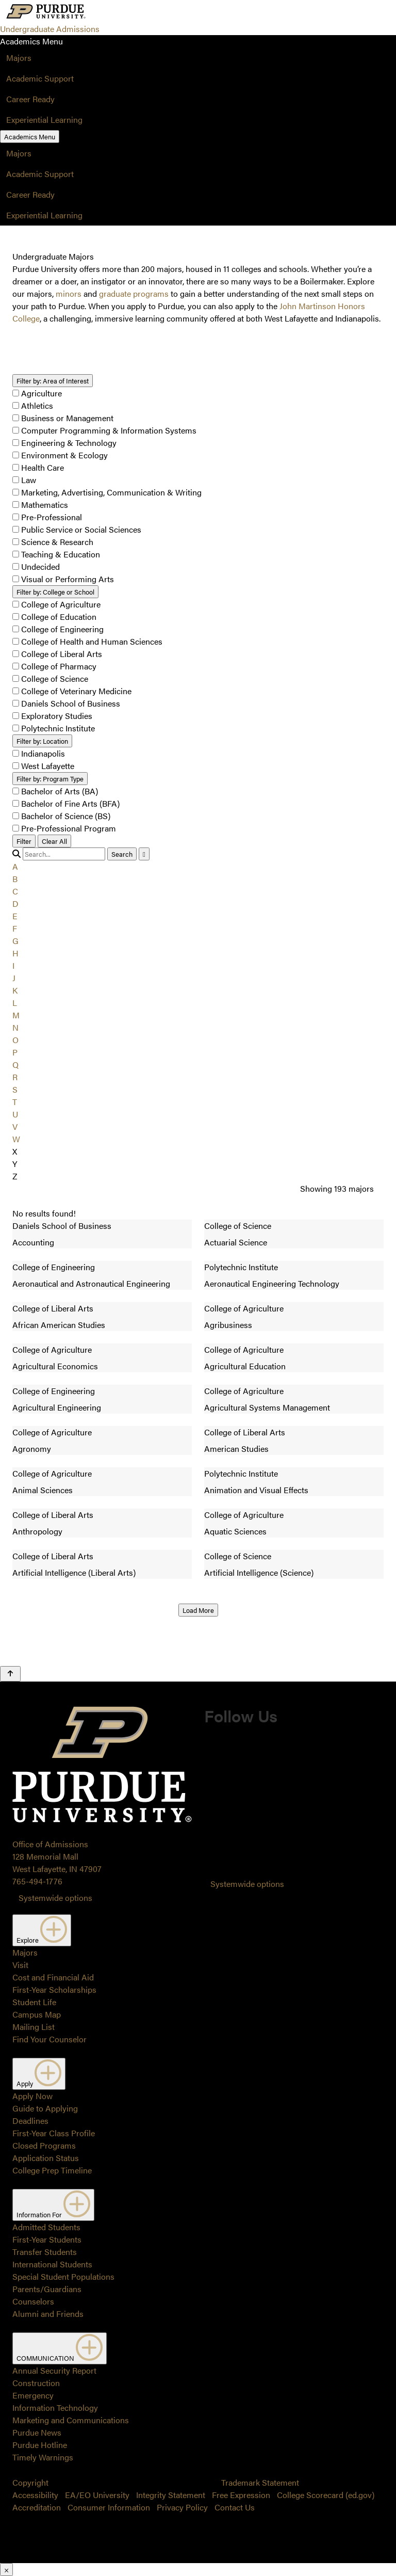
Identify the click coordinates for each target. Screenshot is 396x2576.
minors (68, 293)
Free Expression (241, 2495)
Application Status (45, 2158)
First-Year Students (46, 2239)
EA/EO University (97, 2495)
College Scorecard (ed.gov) (325, 2495)
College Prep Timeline (52, 2170)
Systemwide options (55, 1897)
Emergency (33, 2395)
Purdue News (36, 2432)
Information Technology (55, 2407)
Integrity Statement (170, 2495)
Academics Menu (29, 136)
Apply (38, 2073)
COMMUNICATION (59, 2348)
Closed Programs (44, 2145)
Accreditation (36, 2507)
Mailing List (33, 2027)
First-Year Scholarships (54, 1989)
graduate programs (134, 293)
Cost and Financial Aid (53, 1977)
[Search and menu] (112, 12)
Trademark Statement (260, 2482)
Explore (41, 1930)
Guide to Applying (45, 2108)
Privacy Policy (182, 2507)
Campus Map (36, 2014)
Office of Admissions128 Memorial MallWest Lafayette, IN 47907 (57, 1856)
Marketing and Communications (70, 2420)
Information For (53, 2204)
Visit (20, 1965)
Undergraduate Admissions (50, 29)
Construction (36, 2383)
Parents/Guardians (46, 2289)
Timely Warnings (42, 2457)
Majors (18, 57)
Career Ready (30, 99)
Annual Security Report (54, 2370)
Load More (198, 1610)
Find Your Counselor (49, 2039)
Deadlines (30, 2120)
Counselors (33, 2301)
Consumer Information (109, 2507)
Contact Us (234, 2507)
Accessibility (35, 2495)
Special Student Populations (63, 2276)
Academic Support (40, 78)
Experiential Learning (44, 119)
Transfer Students (44, 2252)
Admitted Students (46, 2227)
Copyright (30, 2482)
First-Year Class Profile (53, 2133)
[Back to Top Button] (10, 1674)
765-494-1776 (37, 1881)
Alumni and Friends (48, 2313)
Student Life (34, 2002)
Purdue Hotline (39, 2445)
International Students (52, 2264)
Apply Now (32, 2096)
